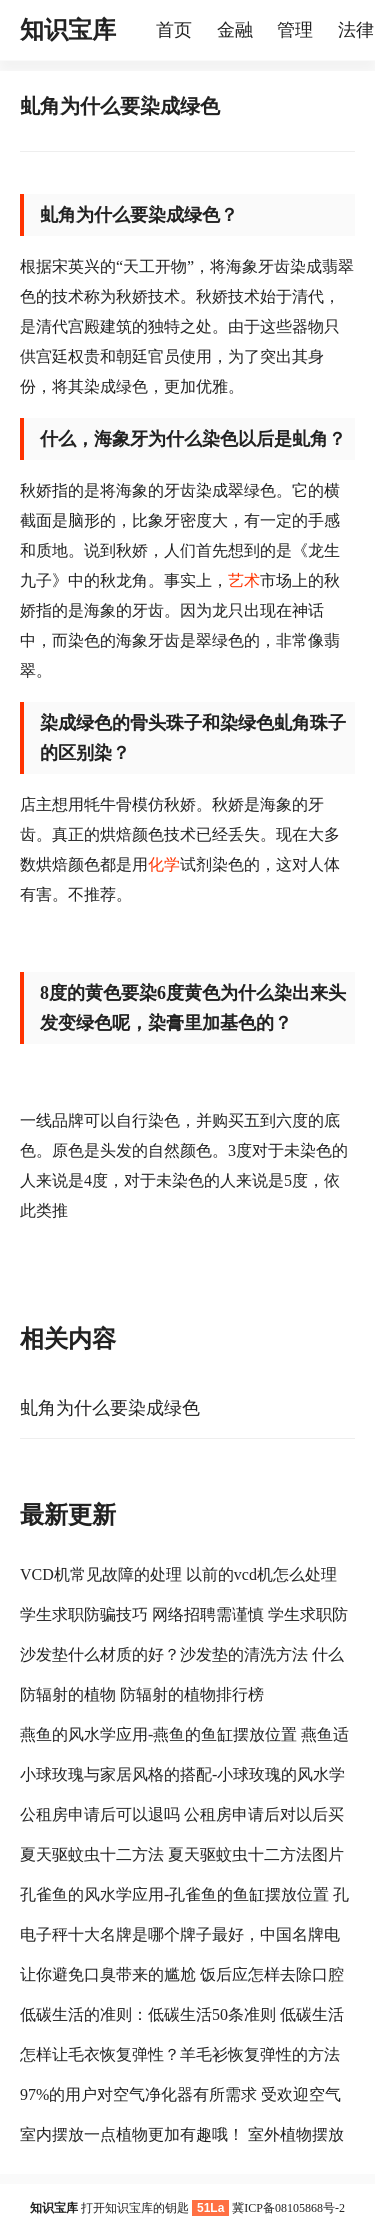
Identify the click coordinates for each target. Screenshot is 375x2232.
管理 (295, 30)
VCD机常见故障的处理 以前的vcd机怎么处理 (178, 1574)
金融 (235, 30)
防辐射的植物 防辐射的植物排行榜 (142, 1694)
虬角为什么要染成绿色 (110, 1408)
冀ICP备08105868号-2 (288, 2208)
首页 (174, 30)
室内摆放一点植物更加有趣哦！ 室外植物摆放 (182, 2134)
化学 (164, 864)
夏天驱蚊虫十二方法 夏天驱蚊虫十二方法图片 (182, 1854)
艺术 (244, 580)
